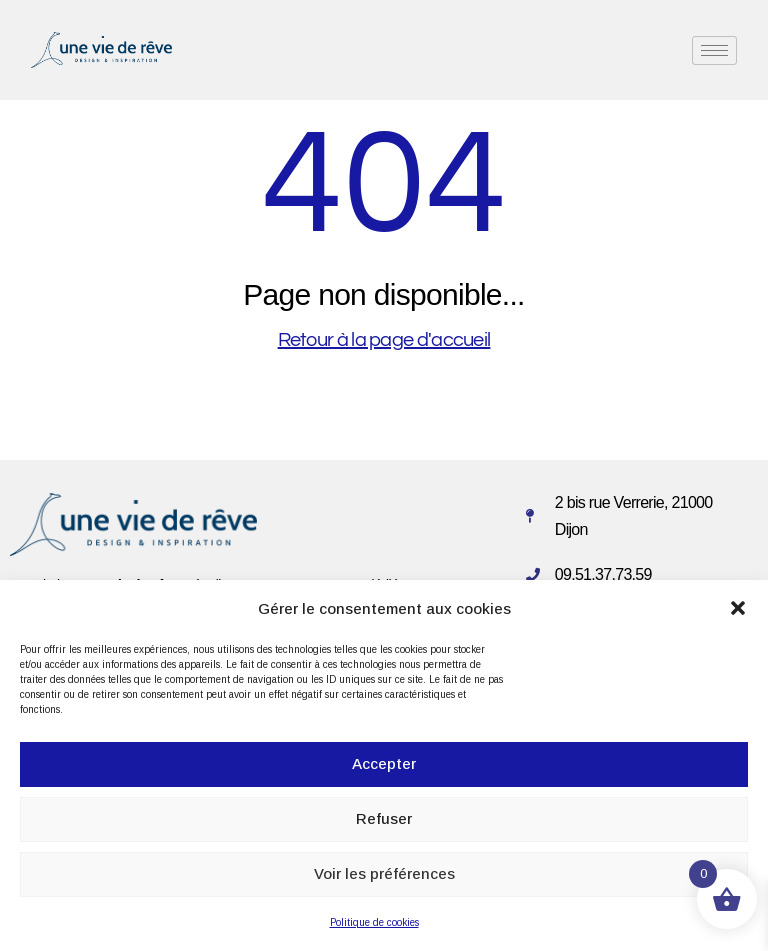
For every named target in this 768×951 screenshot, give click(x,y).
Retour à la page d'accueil (384, 340)
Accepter (384, 763)
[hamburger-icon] (714, 50)
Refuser (384, 818)
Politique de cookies (374, 922)
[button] (738, 608)
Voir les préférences (384, 873)
